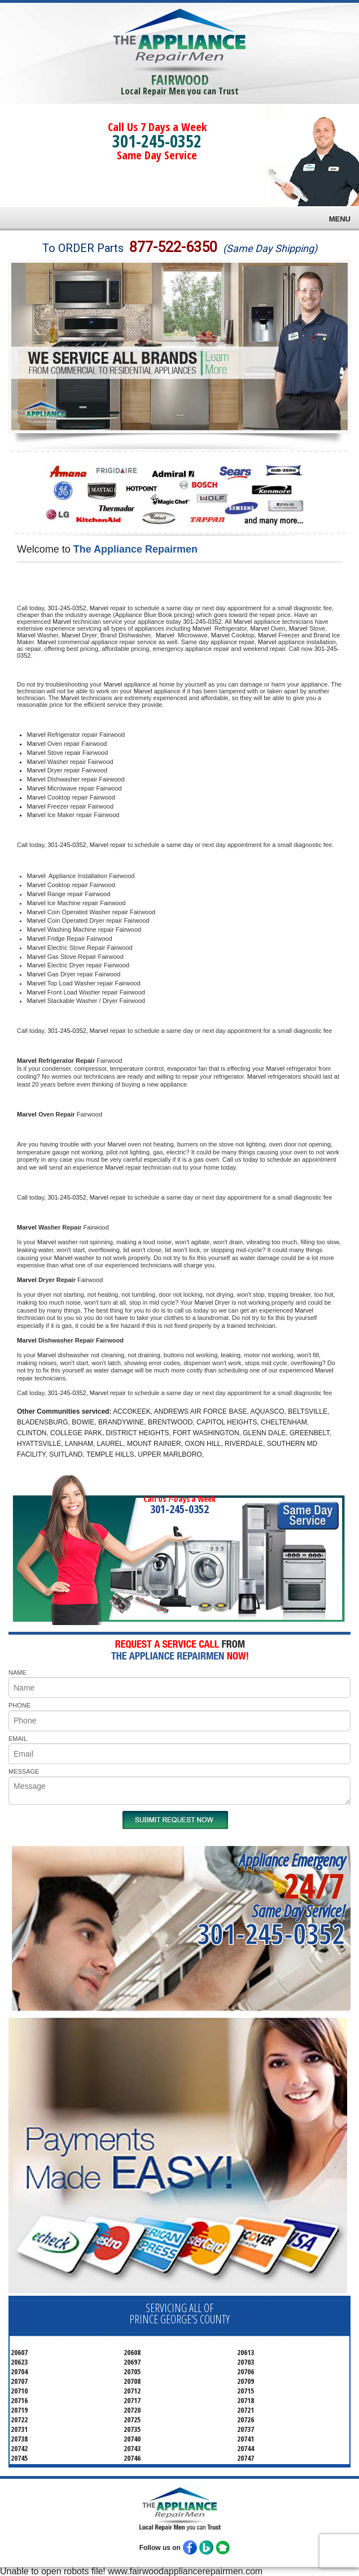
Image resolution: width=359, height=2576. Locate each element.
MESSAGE (23, 1771)
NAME (17, 1672)
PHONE (19, 1705)
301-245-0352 (157, 141)
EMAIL (17, 1738)
